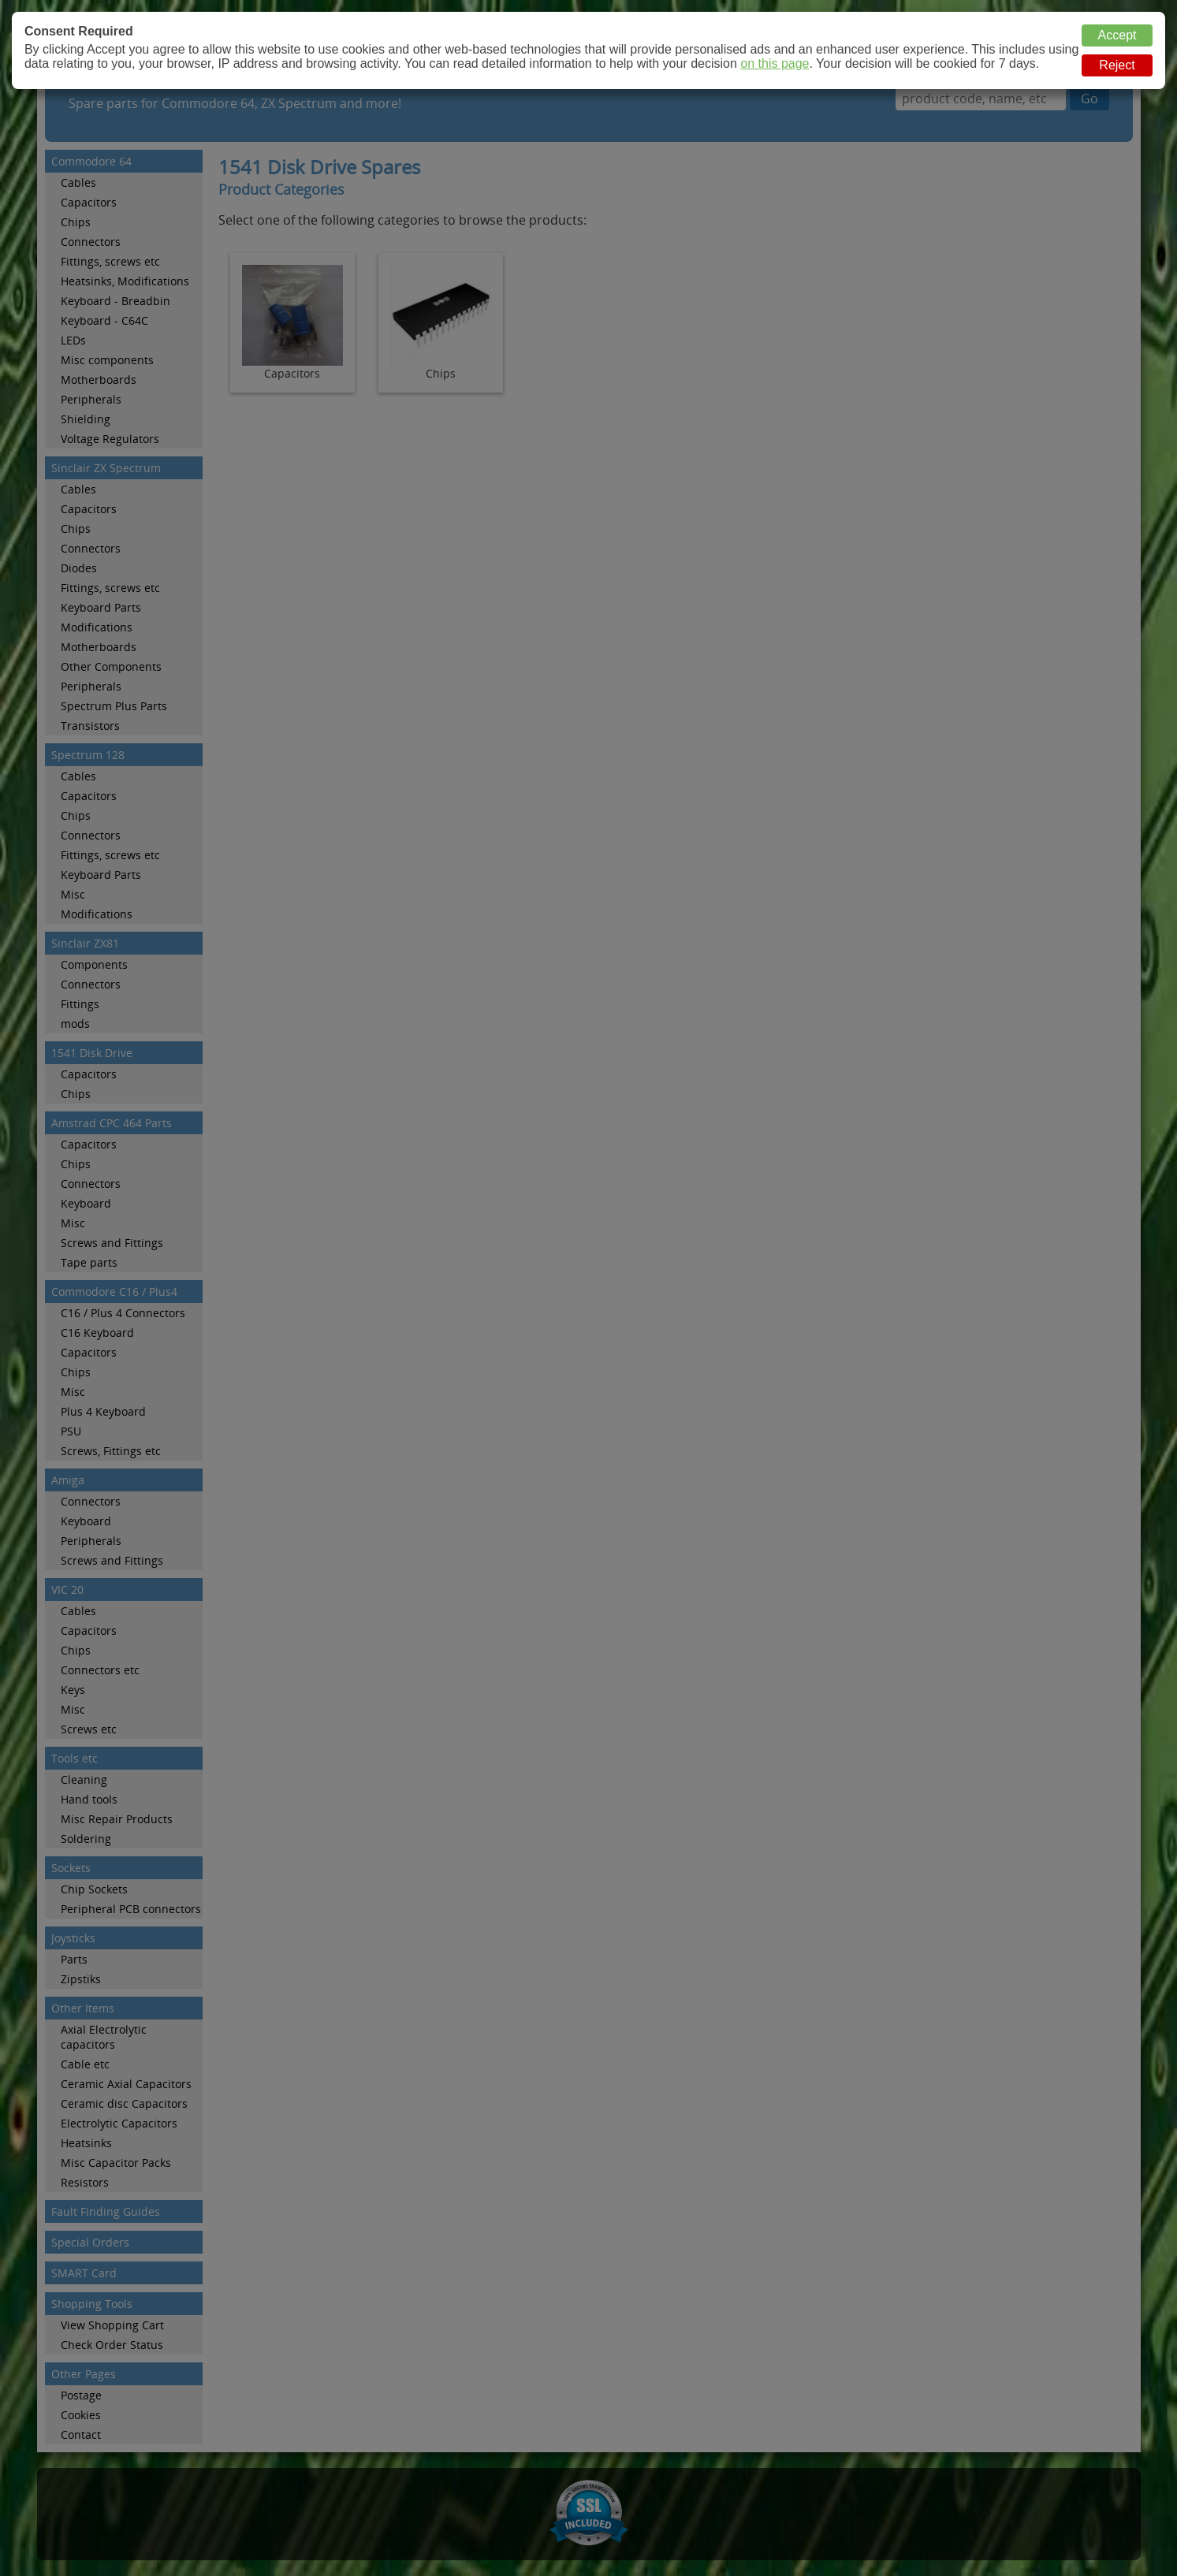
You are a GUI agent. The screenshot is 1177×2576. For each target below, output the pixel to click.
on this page (774, 63)
